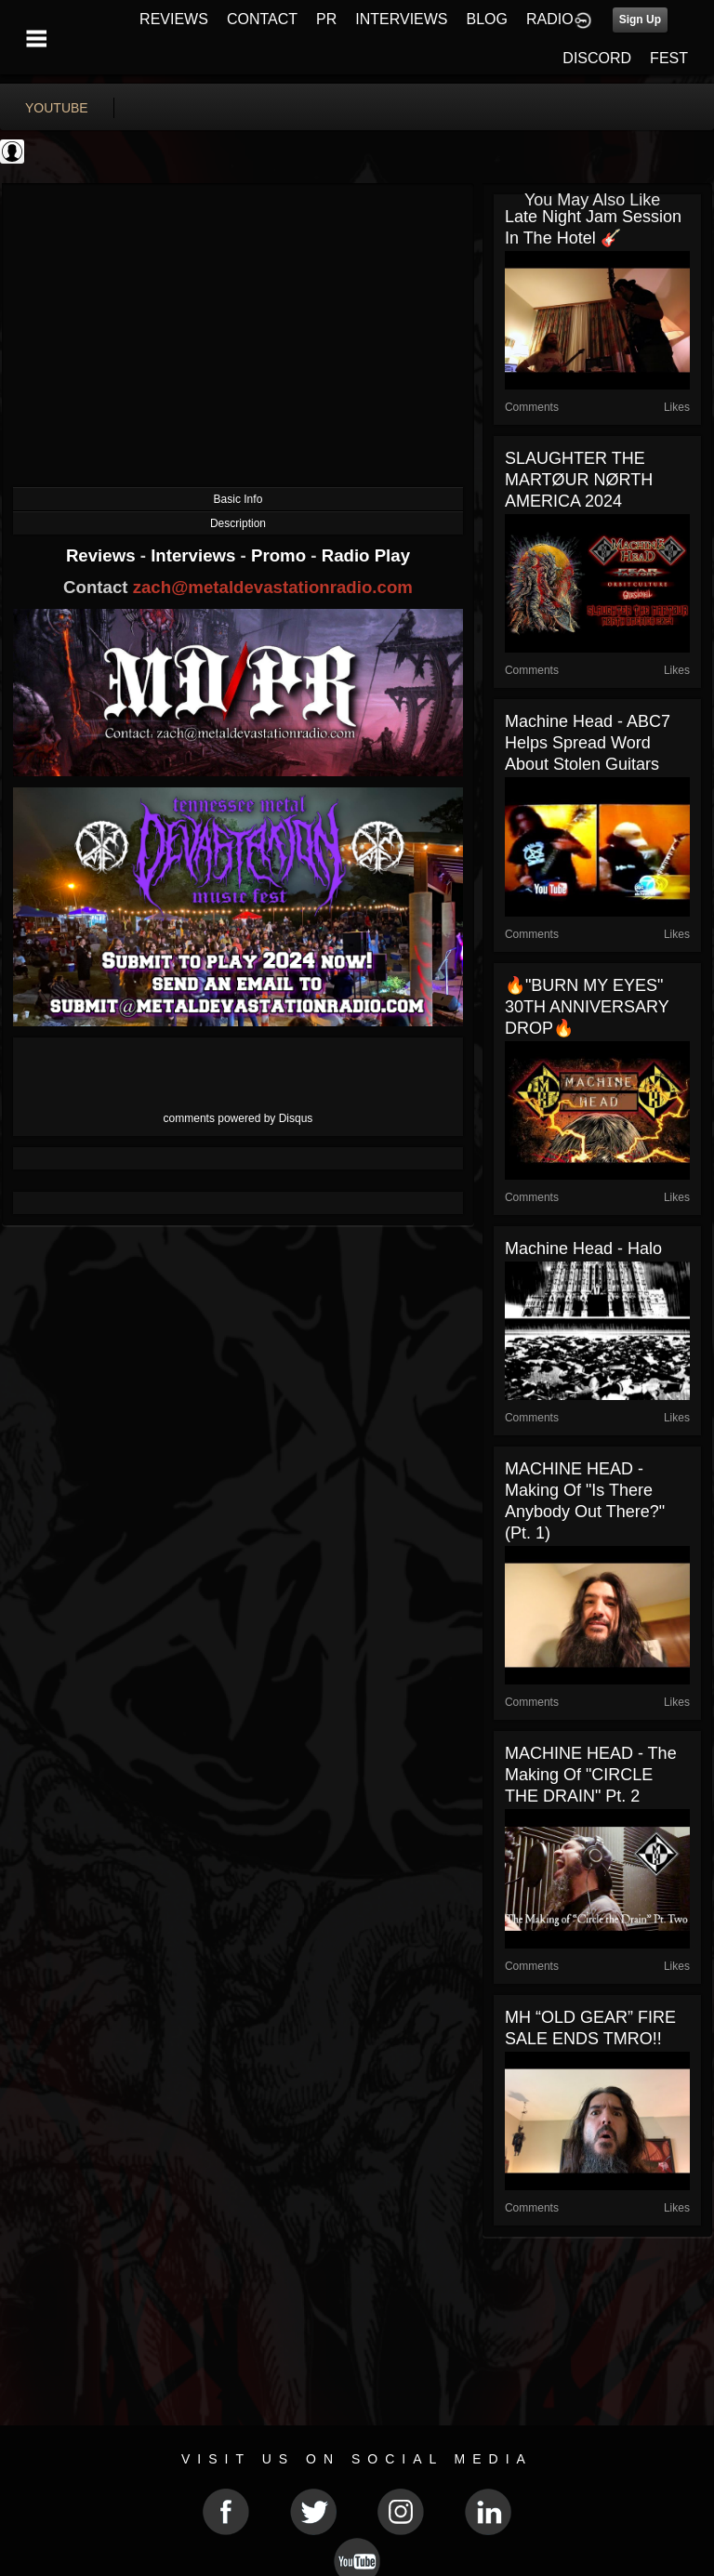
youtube (56, 107)
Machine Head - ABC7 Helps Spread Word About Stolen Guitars (587, 742)
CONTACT (262, 19)
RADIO (550, 19)
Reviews (103, 555)
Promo (281, 555)
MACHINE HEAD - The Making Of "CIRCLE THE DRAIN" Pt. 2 (591, 1774)
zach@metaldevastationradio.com (273, 587)
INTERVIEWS (401, 19)
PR (326, 19)
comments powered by (238, 1118)
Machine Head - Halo (583, 1248)
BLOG (487, 19)
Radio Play (366, 555)
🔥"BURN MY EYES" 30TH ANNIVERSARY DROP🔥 (586, 1006)
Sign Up (640, 19)
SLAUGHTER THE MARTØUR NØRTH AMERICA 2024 (579, 479)
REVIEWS (173, 19)
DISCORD (596, 58)
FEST (669, 58)
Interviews (195, 555)
